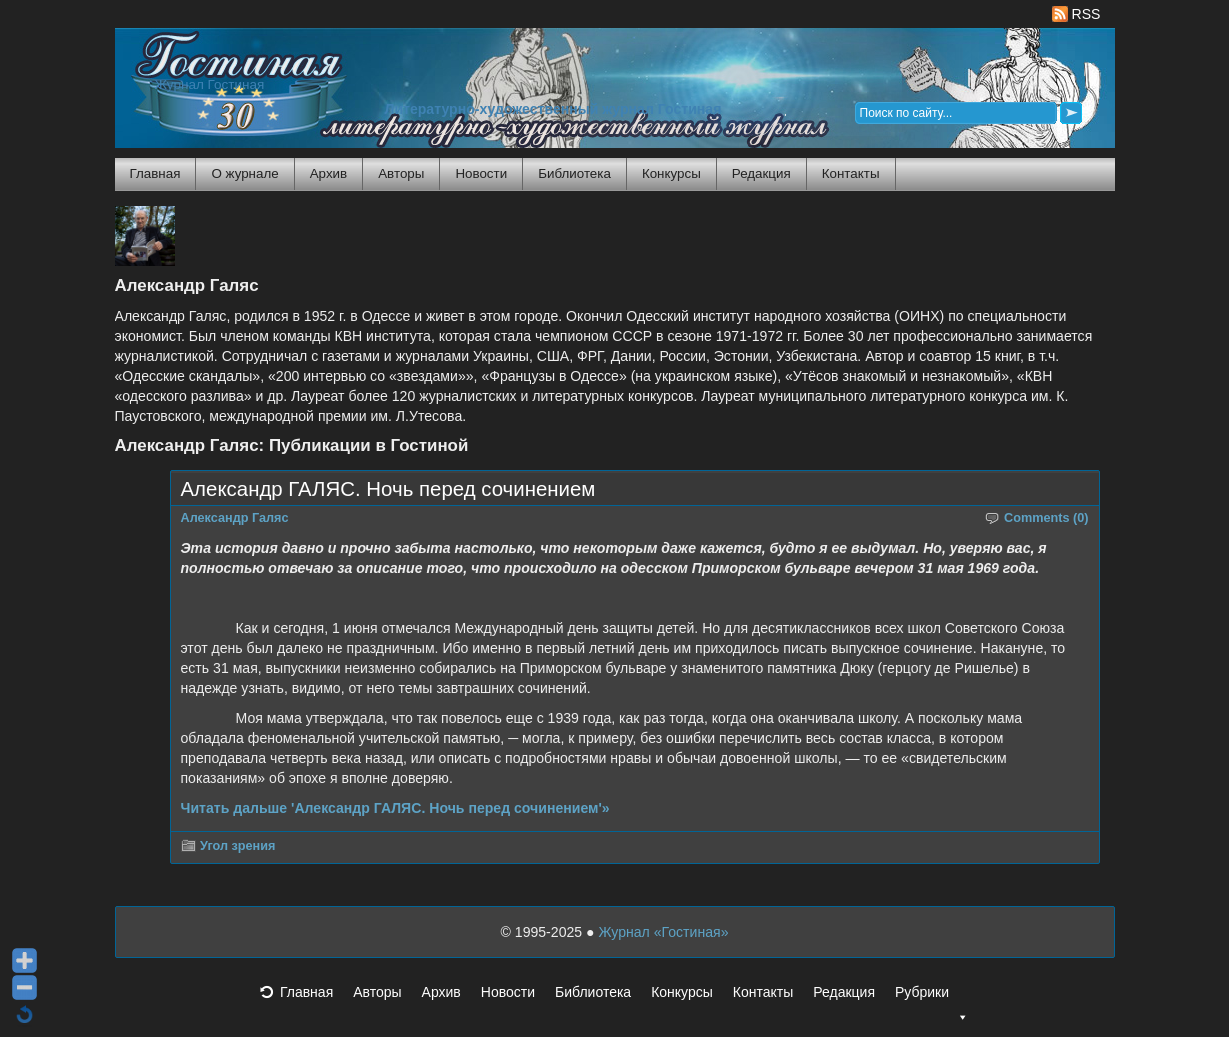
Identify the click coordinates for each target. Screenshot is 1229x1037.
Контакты (851, 173)
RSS (1076, 14)
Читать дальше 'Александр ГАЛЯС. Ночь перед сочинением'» (395, 808)
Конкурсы (671, 173)
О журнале (244, 173)
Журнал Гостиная (210, 84)
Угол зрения (237, 846)
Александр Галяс (235, 518)
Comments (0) (1046, 518)
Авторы (401, 173)
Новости (481, 173)
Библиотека (574, 173)
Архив (328, 173)
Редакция (761, 173)
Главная (155, 173)
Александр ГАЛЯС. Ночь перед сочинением (388, 489)
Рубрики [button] (932, 998)
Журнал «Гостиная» (663, 932)
